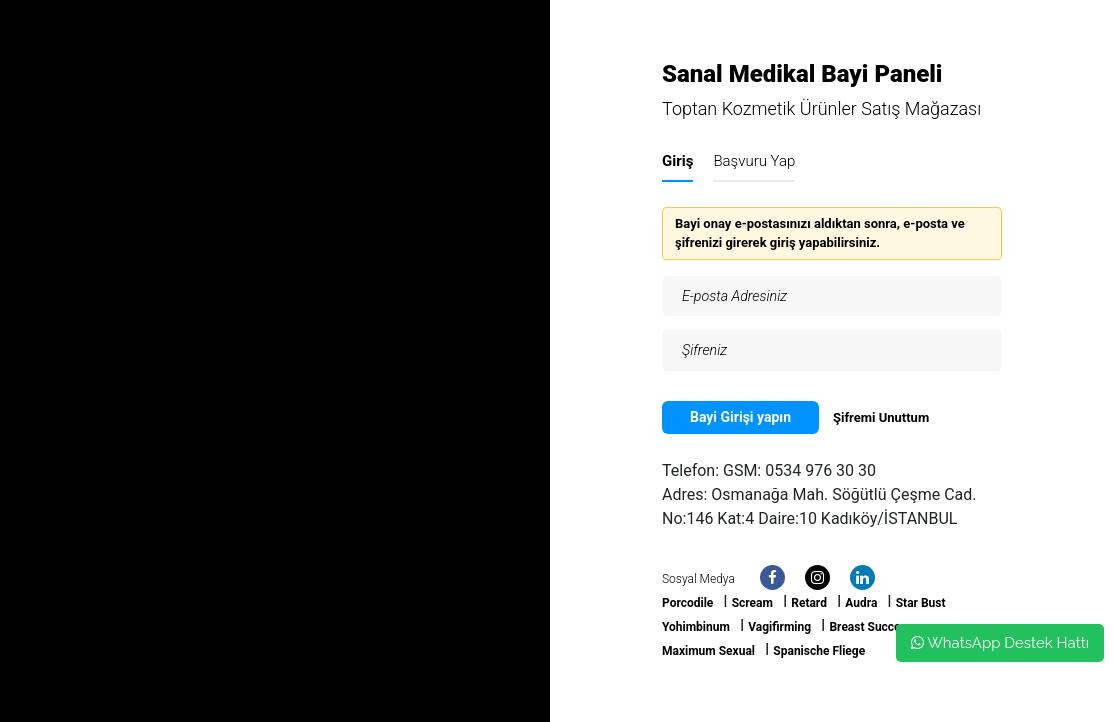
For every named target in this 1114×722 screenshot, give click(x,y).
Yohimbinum (696, 627)
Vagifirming (779, 627)
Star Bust (921, 603)
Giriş (677, 161)
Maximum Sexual (708, 651)
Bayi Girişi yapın (740, 417)
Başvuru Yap (754, 161)
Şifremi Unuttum (881, 417)
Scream (752, 603)
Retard (809, 603)
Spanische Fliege (819, 651)
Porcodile (687, 603)
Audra (861, 603)
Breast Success (870, 627)
